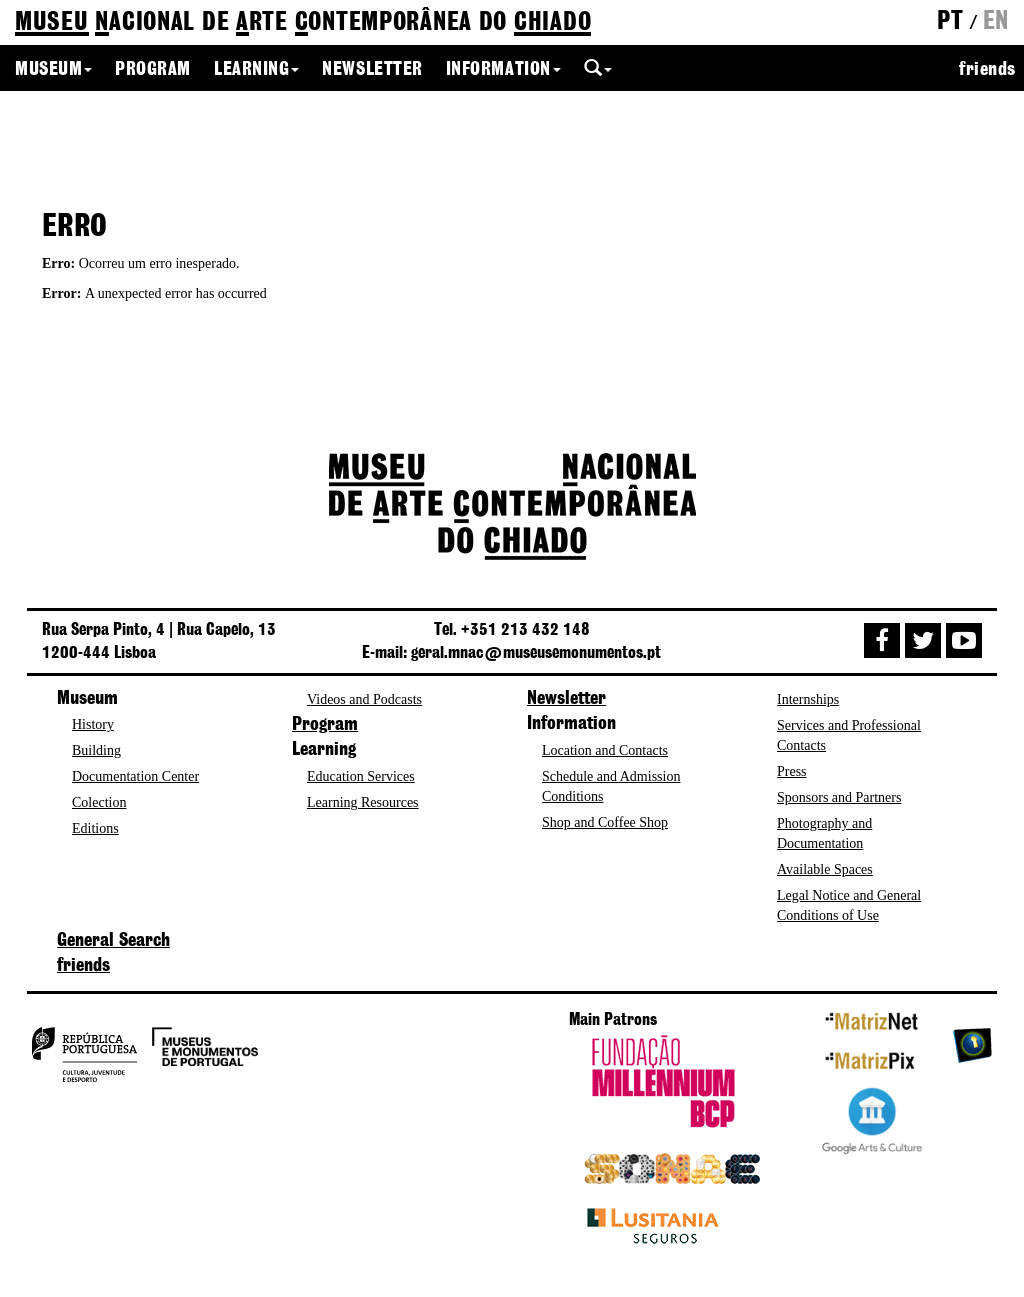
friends (987, 70)
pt (950, 22)
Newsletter (372, 70)
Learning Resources (363, 802)
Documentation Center (135, 776)
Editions (95, 828)
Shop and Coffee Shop (605, 822)
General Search (113, 941)
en (996, 22)
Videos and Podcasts (364, 699)
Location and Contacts (605, 750)
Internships (808, 699)
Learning (256, 70)
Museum (53, 70)
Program (153, 70)
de (303, 23)
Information (503, 70)
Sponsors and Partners (839, 797)
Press (792, 771)
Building (96, 750)
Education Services (361, 776)
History (93, 724)
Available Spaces (825, 869)
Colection (99, 802)
